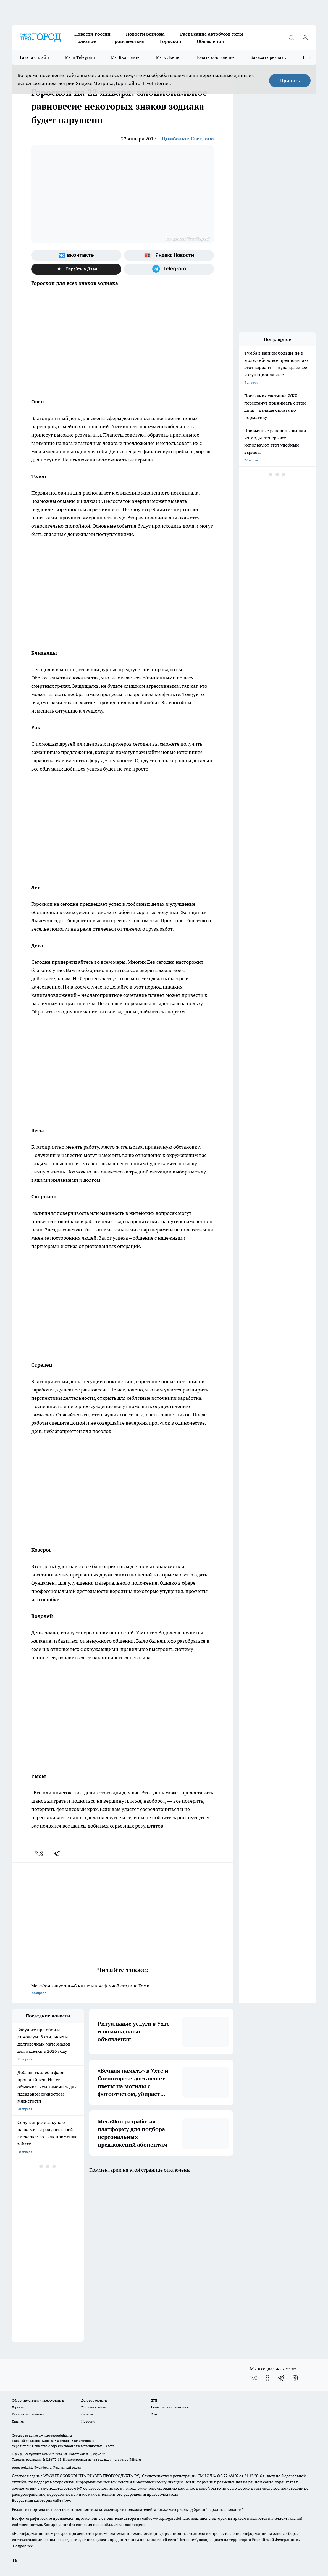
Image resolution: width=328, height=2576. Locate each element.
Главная (18, 2421)
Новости (88, 2421)
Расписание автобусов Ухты (211, 34)
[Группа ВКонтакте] (76, 255)
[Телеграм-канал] (169, 269)
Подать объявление (215, 57)
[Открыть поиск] (291, 37)
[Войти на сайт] (305, 37)
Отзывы (87, 2414)
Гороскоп (170, 41)
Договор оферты (94, 2400)
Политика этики (93, 2407)
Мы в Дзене (167, 57)
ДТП (154, 2400)
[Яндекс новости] (169, 255)
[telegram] (58, 1853)
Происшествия (128, 41)
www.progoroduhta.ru (55, 2435)
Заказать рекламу (269, 57)
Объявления (210, 41)
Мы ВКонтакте (125, 57)
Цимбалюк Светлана (188, 139)
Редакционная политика (169, 2407)
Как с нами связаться (28, 2414)
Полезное (85, 41)
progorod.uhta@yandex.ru (32, 2467)
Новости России (92, 34)
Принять (290, 80)
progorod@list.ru (127, 2459)
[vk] (39, 1853)
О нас (155, 2414)
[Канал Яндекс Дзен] (76, 269)
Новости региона (145, 34)
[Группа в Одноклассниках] (267, 2377)
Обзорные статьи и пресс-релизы (38, 2400)
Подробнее (23, 2545)
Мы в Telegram (80, 57)
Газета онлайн (34, 57)
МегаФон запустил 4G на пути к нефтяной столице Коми (122, 1989)
